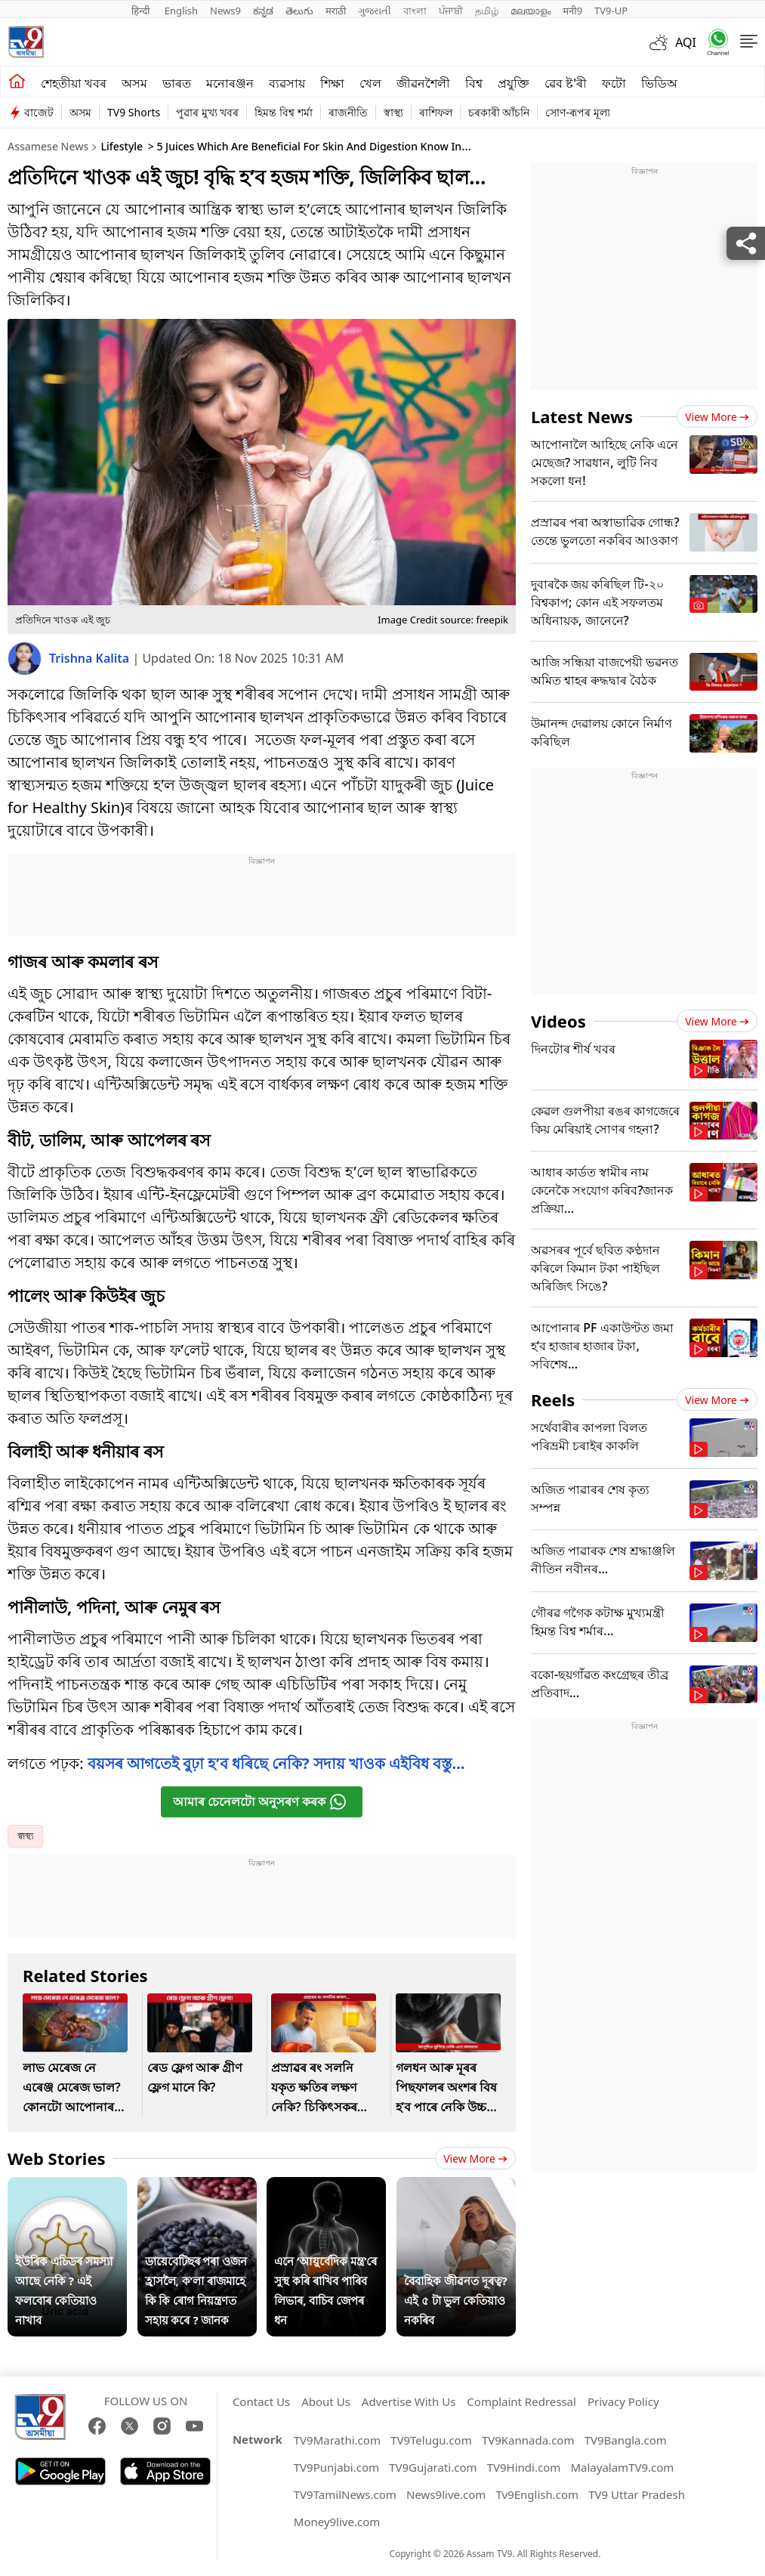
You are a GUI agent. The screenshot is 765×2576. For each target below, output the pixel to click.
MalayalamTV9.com (622, 2467)
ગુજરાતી (374, 10)
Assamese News (48, 146)
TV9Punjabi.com (336, 2467)
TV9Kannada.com (528, 2440)
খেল (370, 83)
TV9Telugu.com (431, 2440)
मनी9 (572, 10)
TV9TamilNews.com (345, 2494)
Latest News (582, 416)
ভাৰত (176, 83)
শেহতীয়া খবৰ (73, 83)
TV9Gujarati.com (433, 2467)
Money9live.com (337, 2521)
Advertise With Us (408, 2401)
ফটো (614, 83)
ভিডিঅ (659, 83)
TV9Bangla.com (626, 2440)
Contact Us (261, 2401)
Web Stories (57, 2158)
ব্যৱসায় (287, 83)
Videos (558, 1021)
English (181, 10)
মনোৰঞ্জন (230, 83)
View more (475, 2158)
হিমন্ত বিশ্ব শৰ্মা (283, 112)
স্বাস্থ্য (393, 112)
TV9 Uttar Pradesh (636, 2494)
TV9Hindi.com (524, 2467)
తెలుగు (299, 10)
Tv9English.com (537, 2494)
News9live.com (446, 2494)
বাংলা (415, 10)
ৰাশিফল (435, 112)
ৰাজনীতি (348, 112)
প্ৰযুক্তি (513, 83)
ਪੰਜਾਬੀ (451, 10)
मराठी (335, 10)
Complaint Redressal (521, 2401)
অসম (134, 83)
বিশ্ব (474, 83)
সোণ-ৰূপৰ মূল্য (577, 112)
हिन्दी (142, 10)
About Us (325, 2401)
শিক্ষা (332, 83)
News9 (225, 10)
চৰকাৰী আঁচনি (499, 112)
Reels (553, 1399)
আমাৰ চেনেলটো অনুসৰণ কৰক (260, 1801)
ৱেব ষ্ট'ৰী (565, 83)
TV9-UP (611, 10)
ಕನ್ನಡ (263, 10)
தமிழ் (486, 10)
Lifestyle (121, 146)
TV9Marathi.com (337, 2440)
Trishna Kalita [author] (90, 658)
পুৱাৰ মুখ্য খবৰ (207, 112)
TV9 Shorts (133, 112)
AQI (685, 42)
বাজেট (39, 112)
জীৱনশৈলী (423, 83)
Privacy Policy (623, 2401)
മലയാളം (531, 10)
